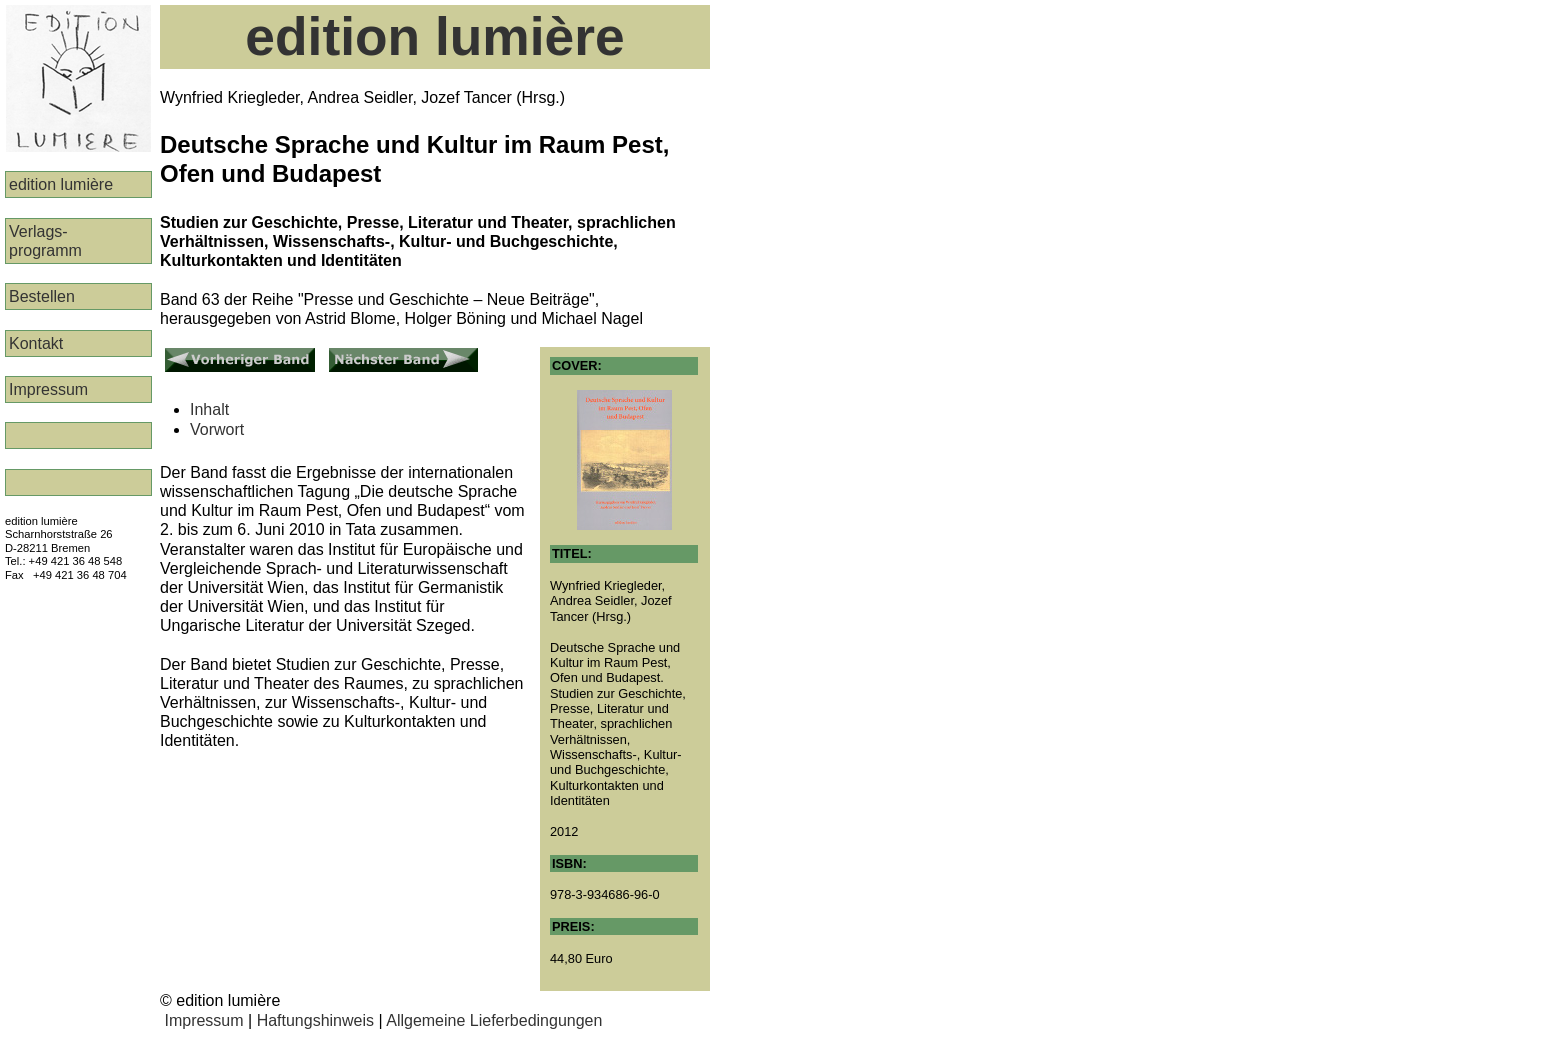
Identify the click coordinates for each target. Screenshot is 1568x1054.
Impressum (48, 389)
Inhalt (209, 409)
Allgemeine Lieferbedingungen (494, 1020)
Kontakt (36, 343)
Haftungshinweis (315, 1020)
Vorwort (217, 429)
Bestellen (42, 296)
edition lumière (61, 184)
